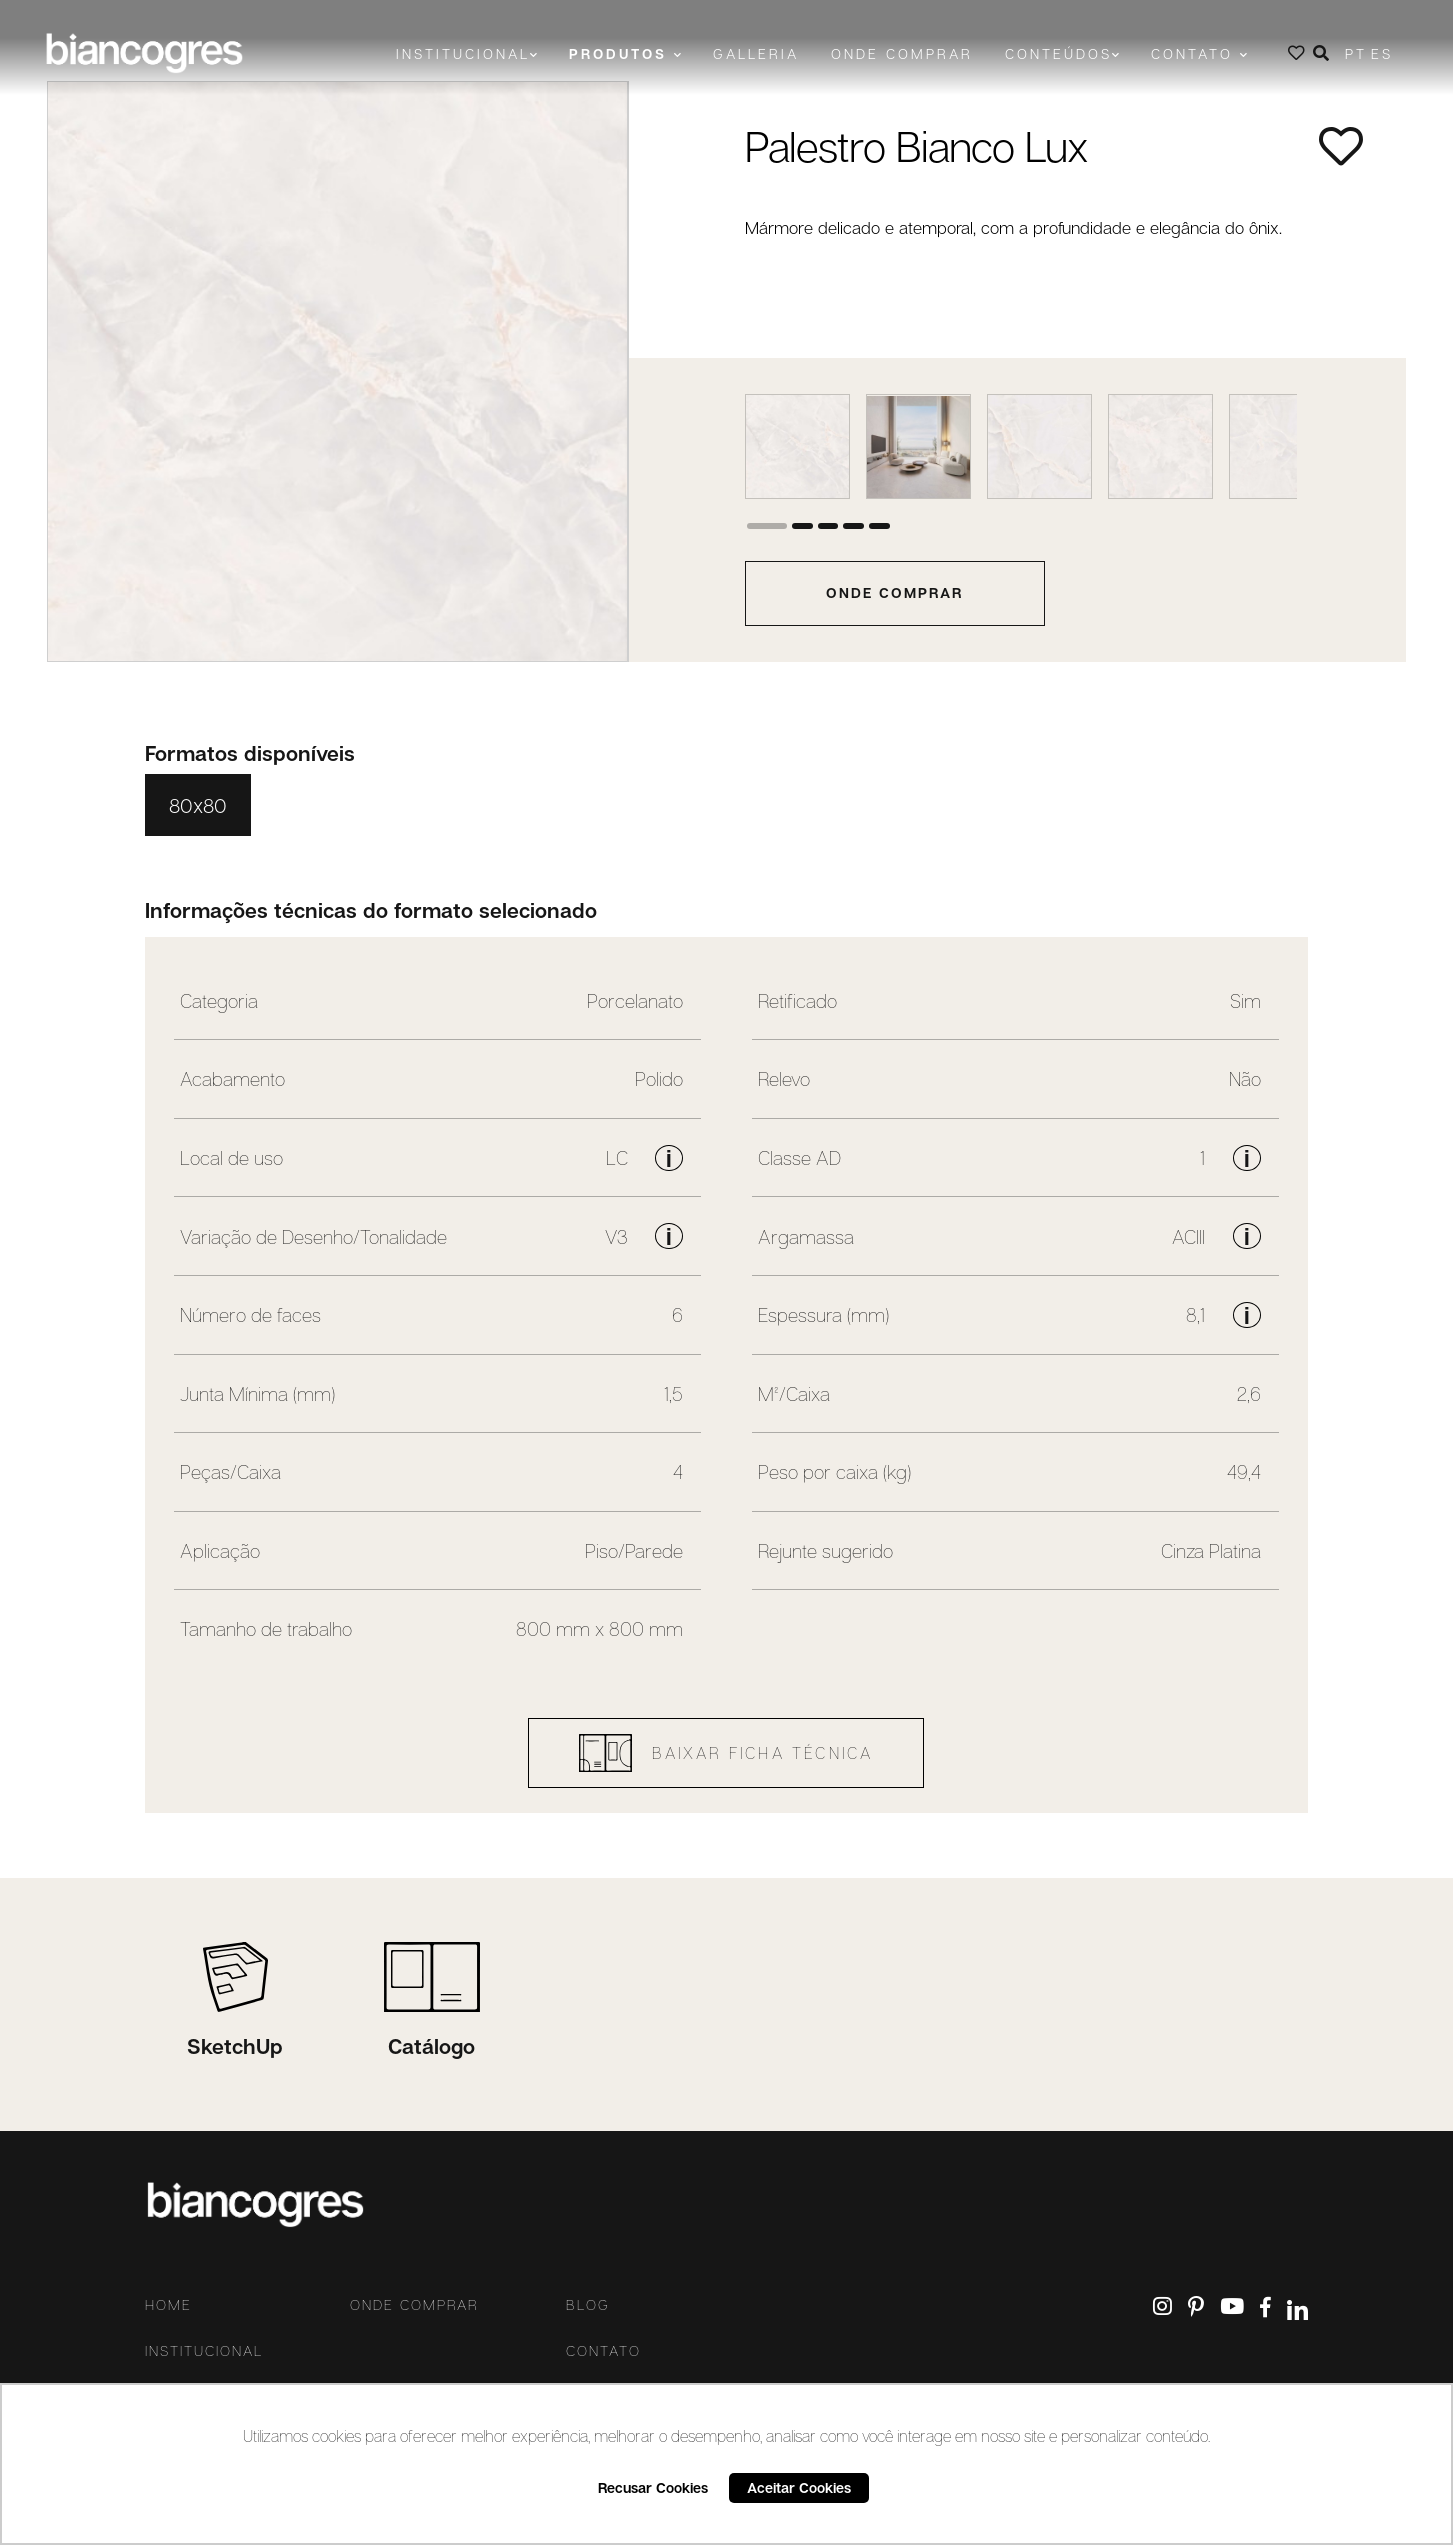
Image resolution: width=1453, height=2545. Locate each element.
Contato (603, 2351)
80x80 (198, 805)
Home (168, 2305)
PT (1356, 53)
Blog (588, 2305)
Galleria (756, 53)
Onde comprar (902, 53)
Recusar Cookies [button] (653, 2487)
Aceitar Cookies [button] (799, 2487)
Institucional (204, 2351)
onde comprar (894, 592)
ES (1382, 53)
